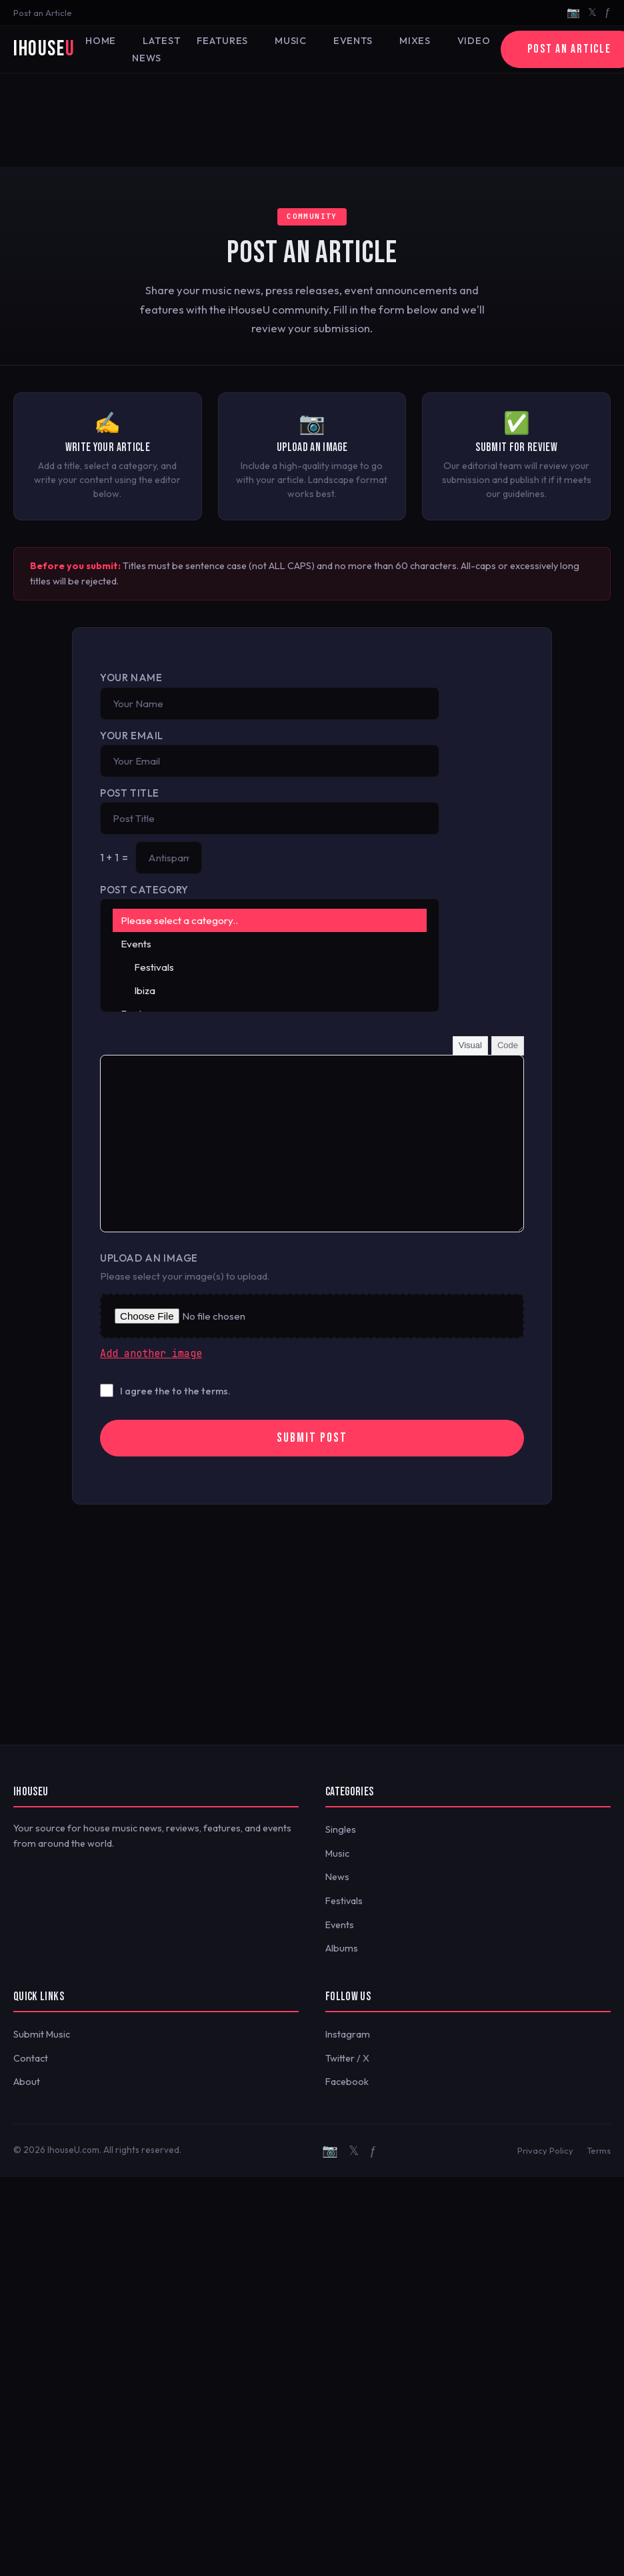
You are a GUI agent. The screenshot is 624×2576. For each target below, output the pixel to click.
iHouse (44, 49)
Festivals (270, 967)
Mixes (415, 41)
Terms (599, 2150)
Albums (341, 1948)
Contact (30, 2058)
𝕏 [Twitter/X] (592, 12)
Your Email (131, 735)
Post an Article (42, 12)
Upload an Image (149, 1258)
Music (291, 41)
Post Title (129, 793)
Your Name (131, 677)
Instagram (347, 2034)
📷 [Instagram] (573, 12)
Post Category (144, 889)
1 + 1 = (114, 857)
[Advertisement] (312, 120)
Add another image (151, 1353)
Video (474, 41)
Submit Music (41, 2034)
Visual (470, 1045)
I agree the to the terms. (175, 1391)
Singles (340, 1829)
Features (222, 41)
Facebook (347, 2082)
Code (507, 1045)
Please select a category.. (270, 920)
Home (100, 41)
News (337, 1877)
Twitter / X (347, 2058)
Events (353, 41)
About (26, 2082)
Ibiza (270, 990)
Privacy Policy (545, 2150)
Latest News (156, 49)
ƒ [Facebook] (608, 12)
